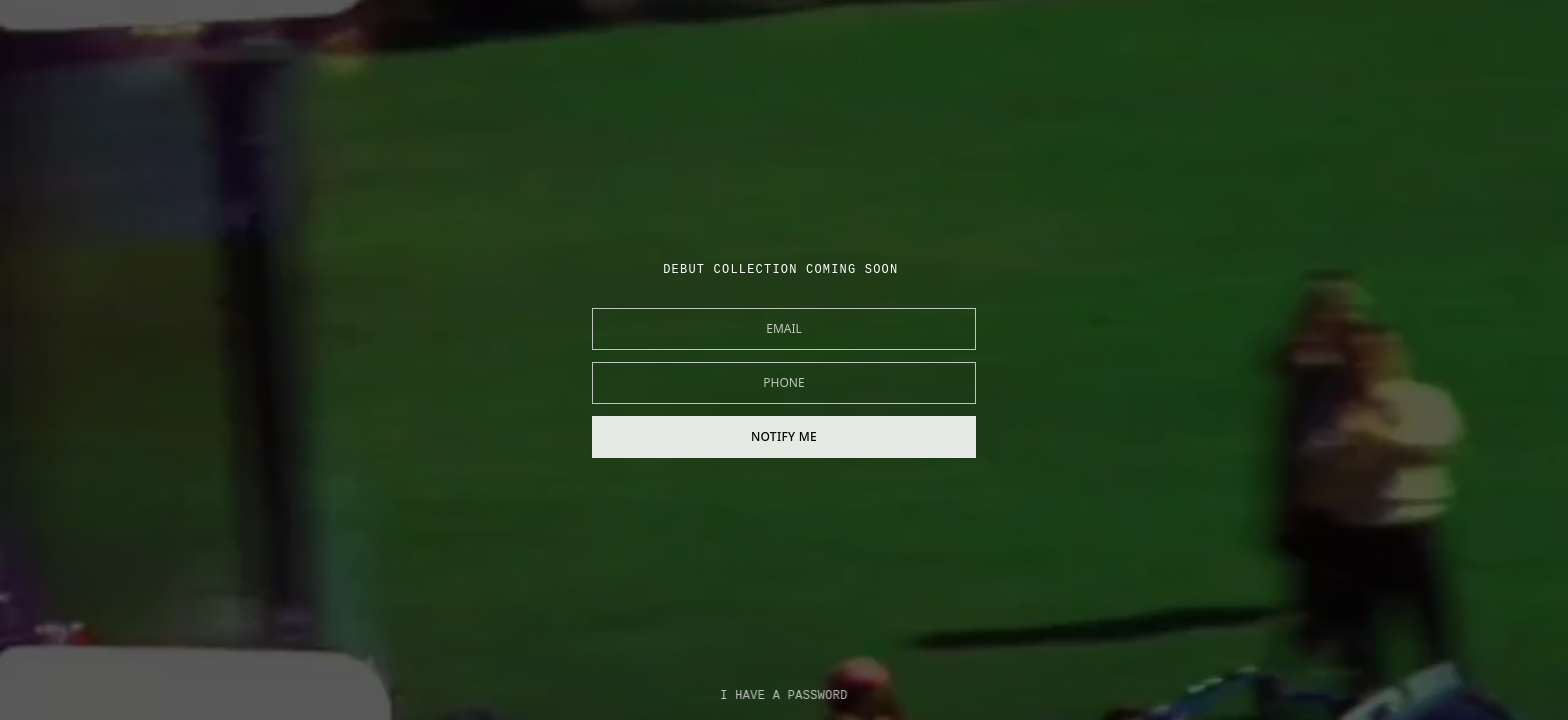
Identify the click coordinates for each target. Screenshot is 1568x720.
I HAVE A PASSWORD (784, 696)
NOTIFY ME (784, 436)
